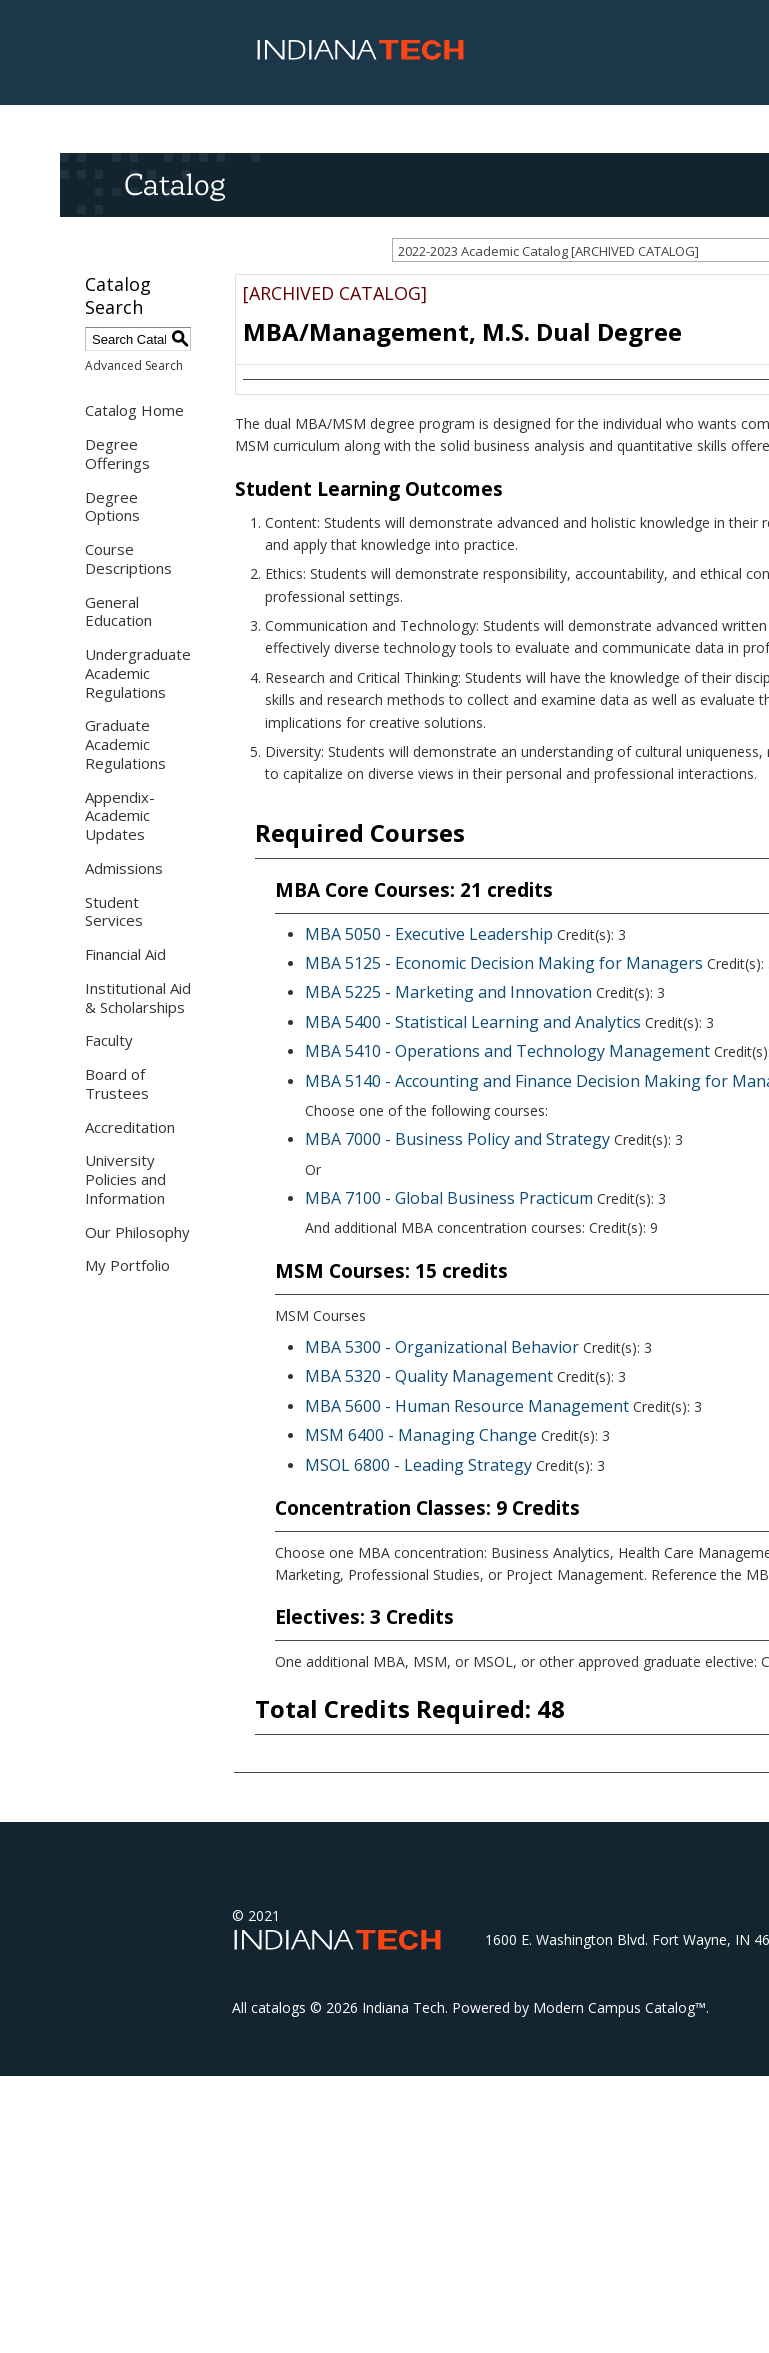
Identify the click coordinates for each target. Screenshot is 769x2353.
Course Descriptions (128, 558)
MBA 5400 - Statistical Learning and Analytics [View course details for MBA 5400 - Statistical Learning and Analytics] (473, 1022)
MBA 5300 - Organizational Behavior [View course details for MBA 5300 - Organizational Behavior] (442, 1347)
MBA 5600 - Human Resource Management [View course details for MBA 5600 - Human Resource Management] (467, 1406)
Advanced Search (134, 365)
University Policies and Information (125, 1179)
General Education (118, 611)
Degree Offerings (117, 453)
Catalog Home (134, 410)
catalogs (278, 2007)
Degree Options (112, 506)
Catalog (174, 184)
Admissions (124, 868)
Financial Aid (125, 954)
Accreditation (130, 1127)
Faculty (109, 1040)
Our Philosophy (137, 1232)
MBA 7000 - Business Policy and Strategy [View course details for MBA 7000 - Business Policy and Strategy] (457, 1139)
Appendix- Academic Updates (120, 816)
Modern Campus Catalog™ (619, 2007)
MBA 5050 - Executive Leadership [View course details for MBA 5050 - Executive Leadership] (429, 934)
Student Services (114, 911)
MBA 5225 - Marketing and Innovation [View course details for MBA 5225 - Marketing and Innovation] (448, 992)
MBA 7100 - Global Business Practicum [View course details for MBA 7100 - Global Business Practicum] (449, 1198)
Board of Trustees (117, 1083)
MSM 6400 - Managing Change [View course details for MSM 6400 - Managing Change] (421, 1435)
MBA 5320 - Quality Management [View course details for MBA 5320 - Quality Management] (429, 1376)
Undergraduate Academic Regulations (138, 673)
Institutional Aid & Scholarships (138, 997)
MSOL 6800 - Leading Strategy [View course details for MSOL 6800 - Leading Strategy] (418, 1465)
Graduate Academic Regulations (125, 744)
